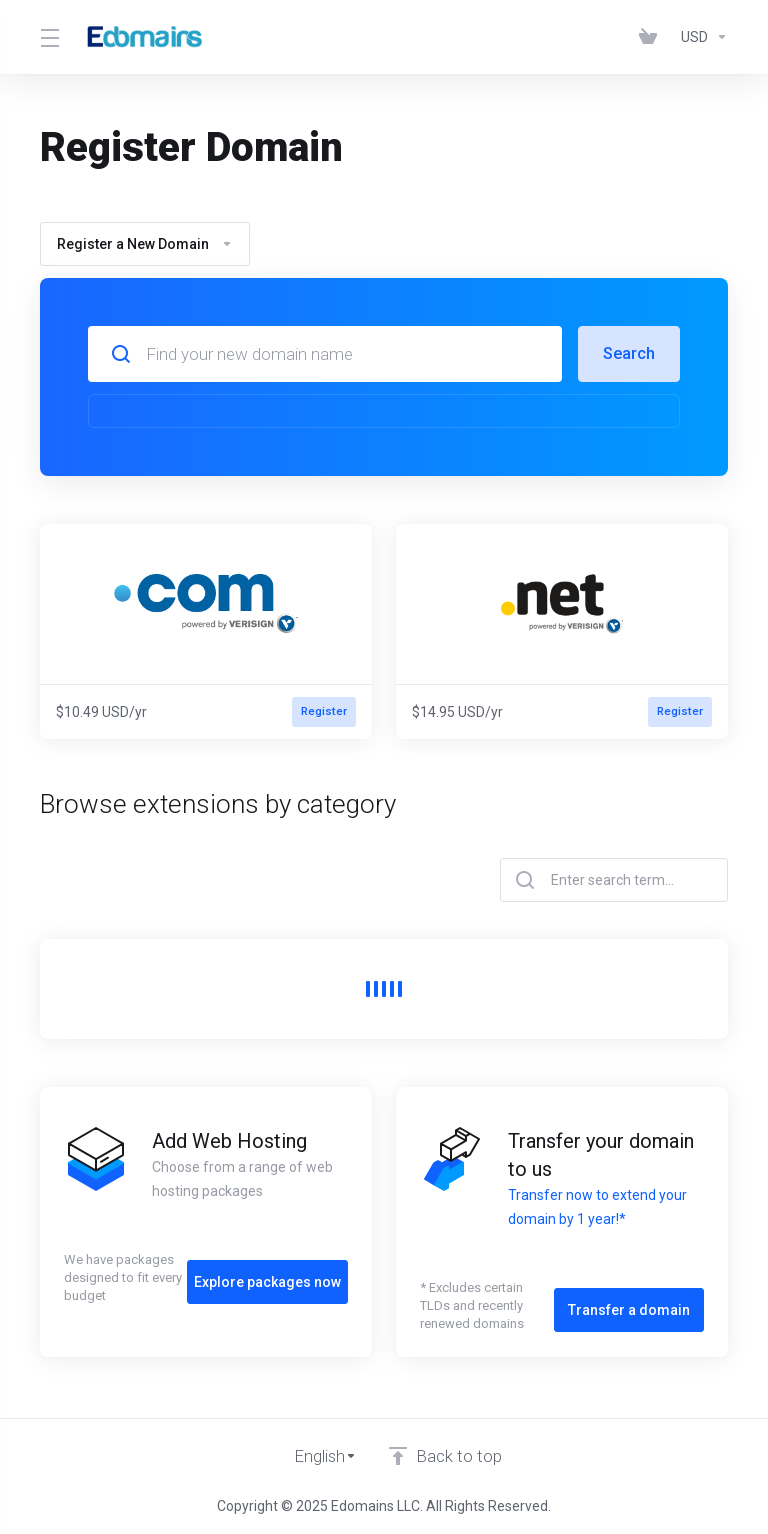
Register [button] (323, 712)
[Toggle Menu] (48, 37)
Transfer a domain (629, 1301)
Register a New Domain (145, 244)
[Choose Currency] (700, 37)
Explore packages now (267, 1273)
